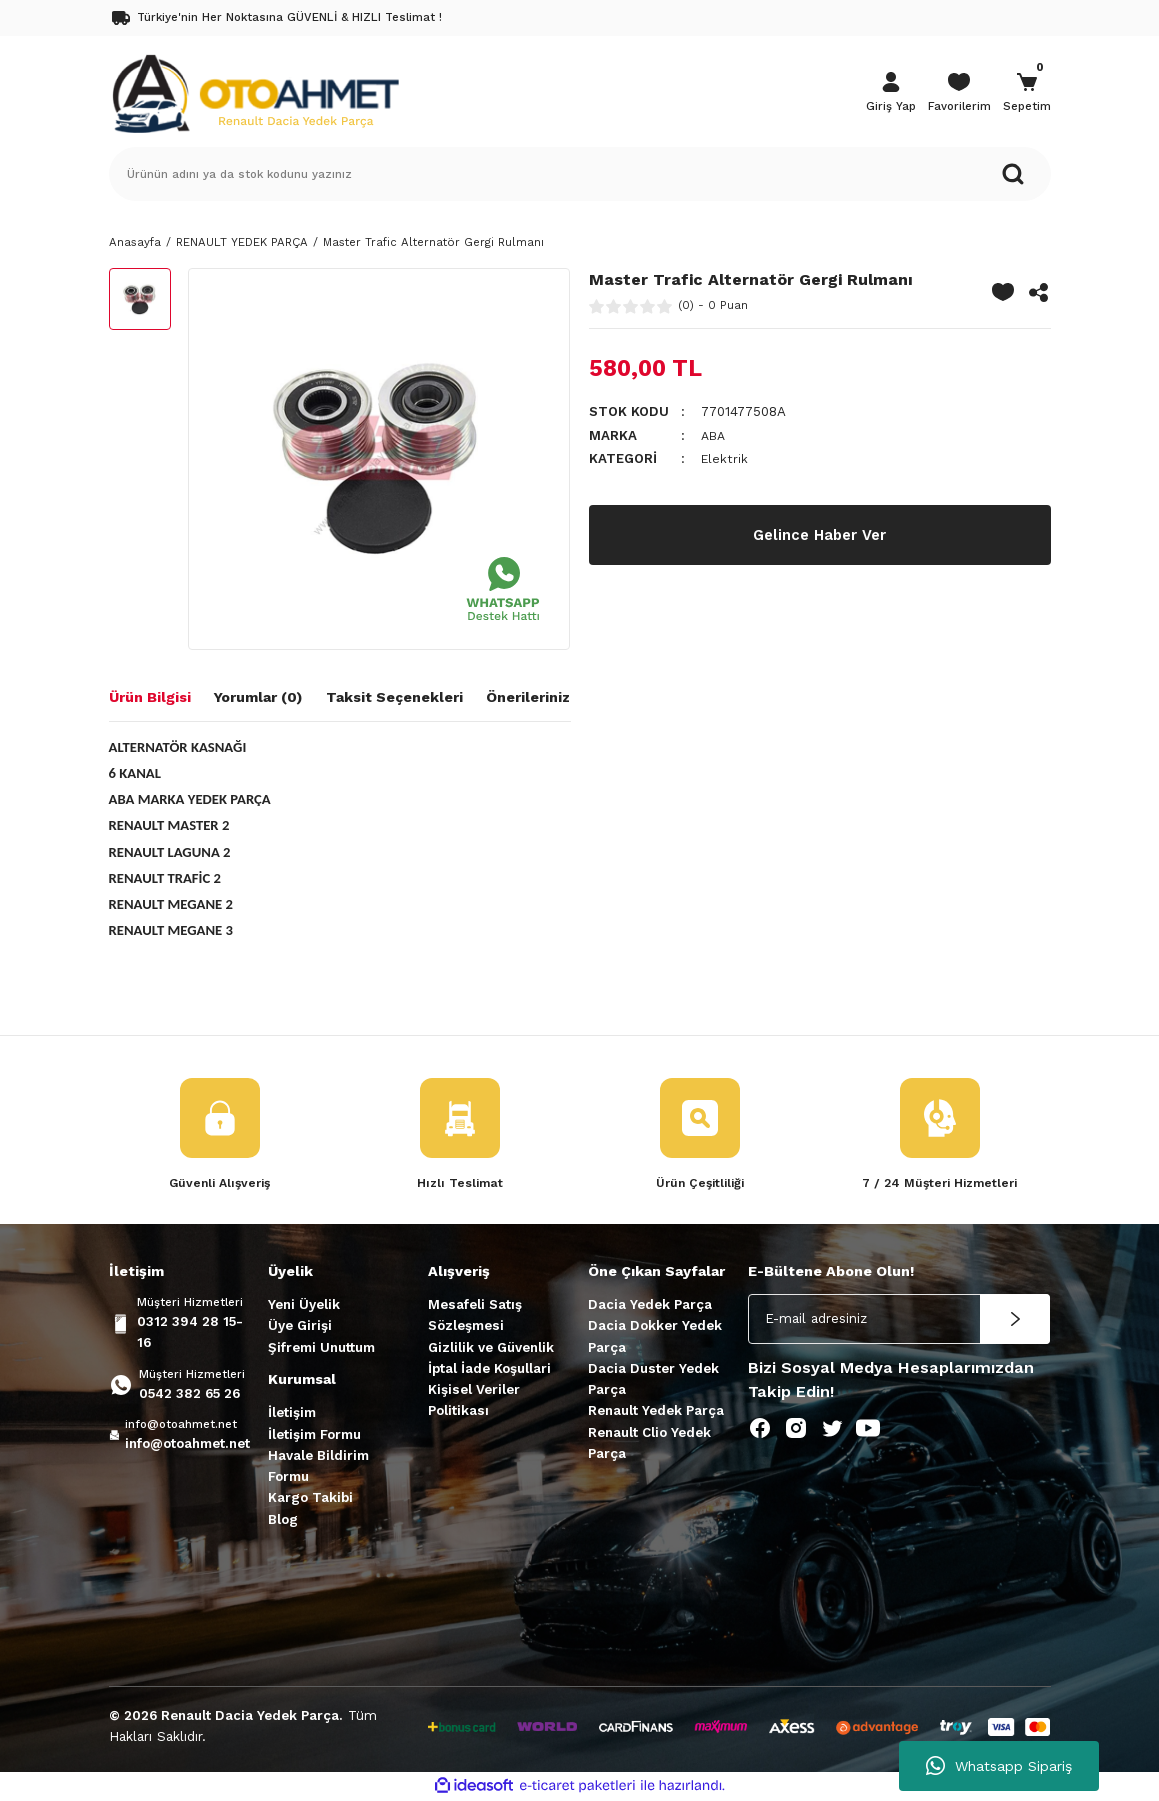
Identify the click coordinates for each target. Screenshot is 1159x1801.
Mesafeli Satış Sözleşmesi (475, 1316)
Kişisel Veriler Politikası (474, 1401)
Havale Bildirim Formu (318, 1467)
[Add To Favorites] (1003, 292)
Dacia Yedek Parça (650, 1305)
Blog (283, 1520)
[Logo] (255, 92)
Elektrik (725, 458)
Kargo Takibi (310, 1499)
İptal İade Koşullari (489, 1369)
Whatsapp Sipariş (999, 1766)
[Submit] (1015, 1320)
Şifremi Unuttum (321, 1348)
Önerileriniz (528, 697)
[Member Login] (891, 94)
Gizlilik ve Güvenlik (491, 1348)
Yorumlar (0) (258, 697)
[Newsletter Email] (899, 1320)
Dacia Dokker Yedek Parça (655, 1337)
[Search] (580, 174)
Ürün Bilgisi (150, 697)
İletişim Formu (314, 1435)
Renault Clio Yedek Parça (649, 1444)
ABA (714, 435)
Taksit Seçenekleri (394, 697)
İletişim (292, 1413)
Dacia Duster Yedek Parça (653, 1380)
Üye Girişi (300, 1326)
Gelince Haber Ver (820, 534)
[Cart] (1027, 94)
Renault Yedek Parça (656, 1412)
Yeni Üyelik (304, 1305)
